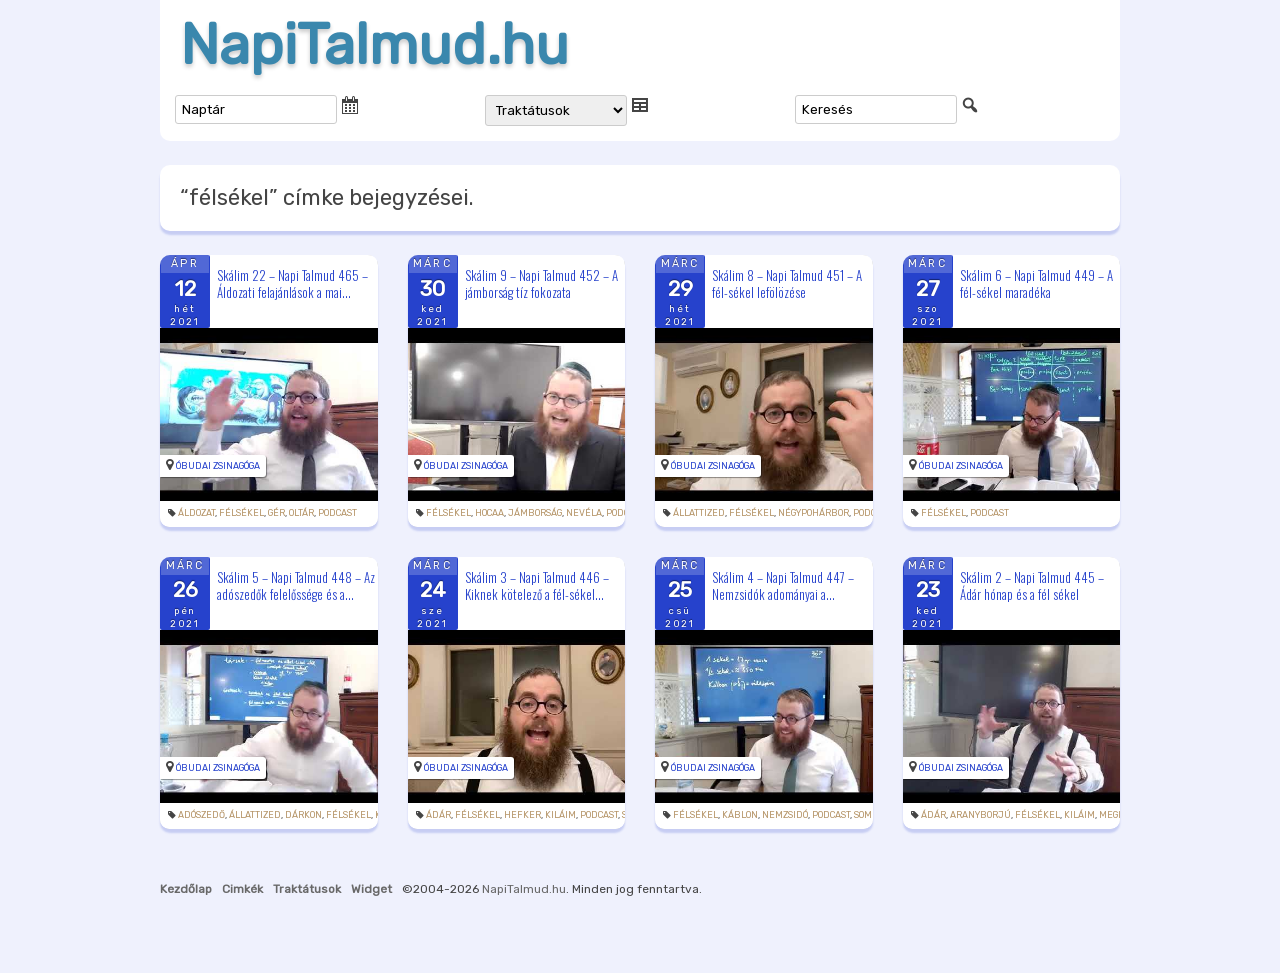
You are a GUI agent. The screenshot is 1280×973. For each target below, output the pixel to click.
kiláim (560, 815)
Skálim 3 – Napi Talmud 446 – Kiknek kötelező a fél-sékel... (537, 585)
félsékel (241, 513)
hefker (522, 815)
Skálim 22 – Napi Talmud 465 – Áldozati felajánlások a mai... (292, 283)
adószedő (201, 815)
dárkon (303, 815)
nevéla (584, 513)
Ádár (438, 815)
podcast (337, 513)
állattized (699, 513)
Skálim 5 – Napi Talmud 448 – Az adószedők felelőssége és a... (296, 585)
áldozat (196, 513)
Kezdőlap (186, 889)
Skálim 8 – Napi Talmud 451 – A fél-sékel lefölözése (787, 283)
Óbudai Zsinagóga (218, 466)
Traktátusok (307, 889)
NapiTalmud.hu (374, 45)
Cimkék (242, 889)
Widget (371, 889)
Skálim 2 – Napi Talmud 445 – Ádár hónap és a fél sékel (1032, 585)
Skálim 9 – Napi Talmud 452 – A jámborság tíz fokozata (541, 283)
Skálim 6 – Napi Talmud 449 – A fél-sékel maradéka (1036, 283)
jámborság (535, 513)
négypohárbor (813, 513)
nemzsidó (785, 815)
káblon (740, 815)
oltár (301, 513)
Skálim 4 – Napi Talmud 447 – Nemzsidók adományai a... (783, 585)
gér (276, 513)
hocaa (489, 513)
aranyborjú (980, 815)
